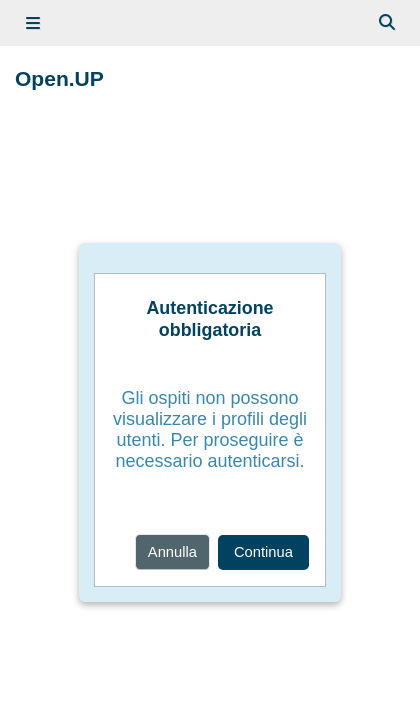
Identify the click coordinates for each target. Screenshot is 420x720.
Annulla (172, 552)
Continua (263, 552)
